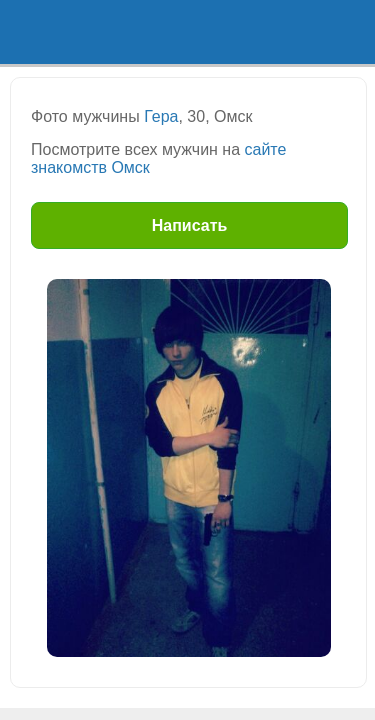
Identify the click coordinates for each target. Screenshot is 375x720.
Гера (161, 116)
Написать (190, 225)
